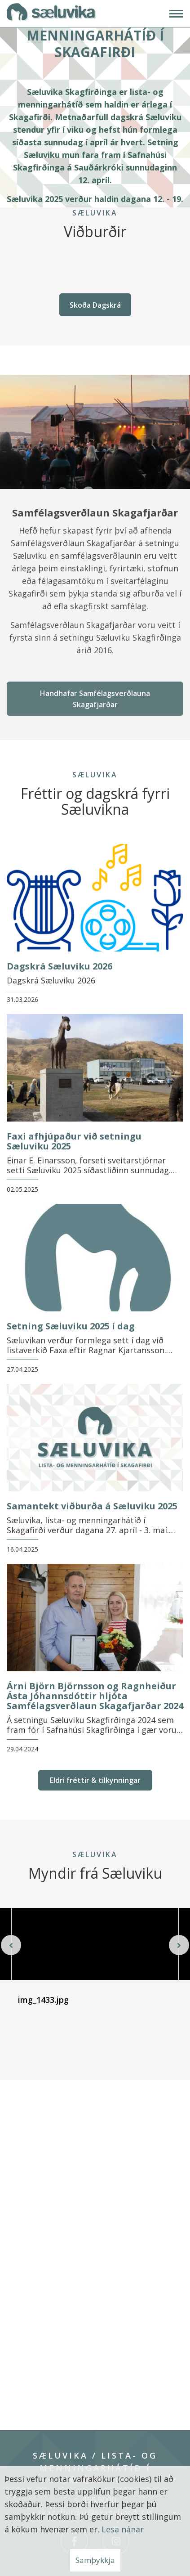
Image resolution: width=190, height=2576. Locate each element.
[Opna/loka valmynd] (176, 13)
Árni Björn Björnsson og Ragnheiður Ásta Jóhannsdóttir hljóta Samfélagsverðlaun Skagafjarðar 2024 (95, 1696)
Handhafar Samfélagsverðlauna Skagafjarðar (95, 698)
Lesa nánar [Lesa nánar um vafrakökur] (123, 2529)
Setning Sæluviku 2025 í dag (71, 1326)
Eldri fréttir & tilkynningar (95, 1780)
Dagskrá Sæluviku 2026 (59, 966)
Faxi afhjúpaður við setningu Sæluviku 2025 (74, 1141)
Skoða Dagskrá (95, 305)
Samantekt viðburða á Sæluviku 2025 (92, 1506)
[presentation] (11, 1944)
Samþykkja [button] (95, 2560)
